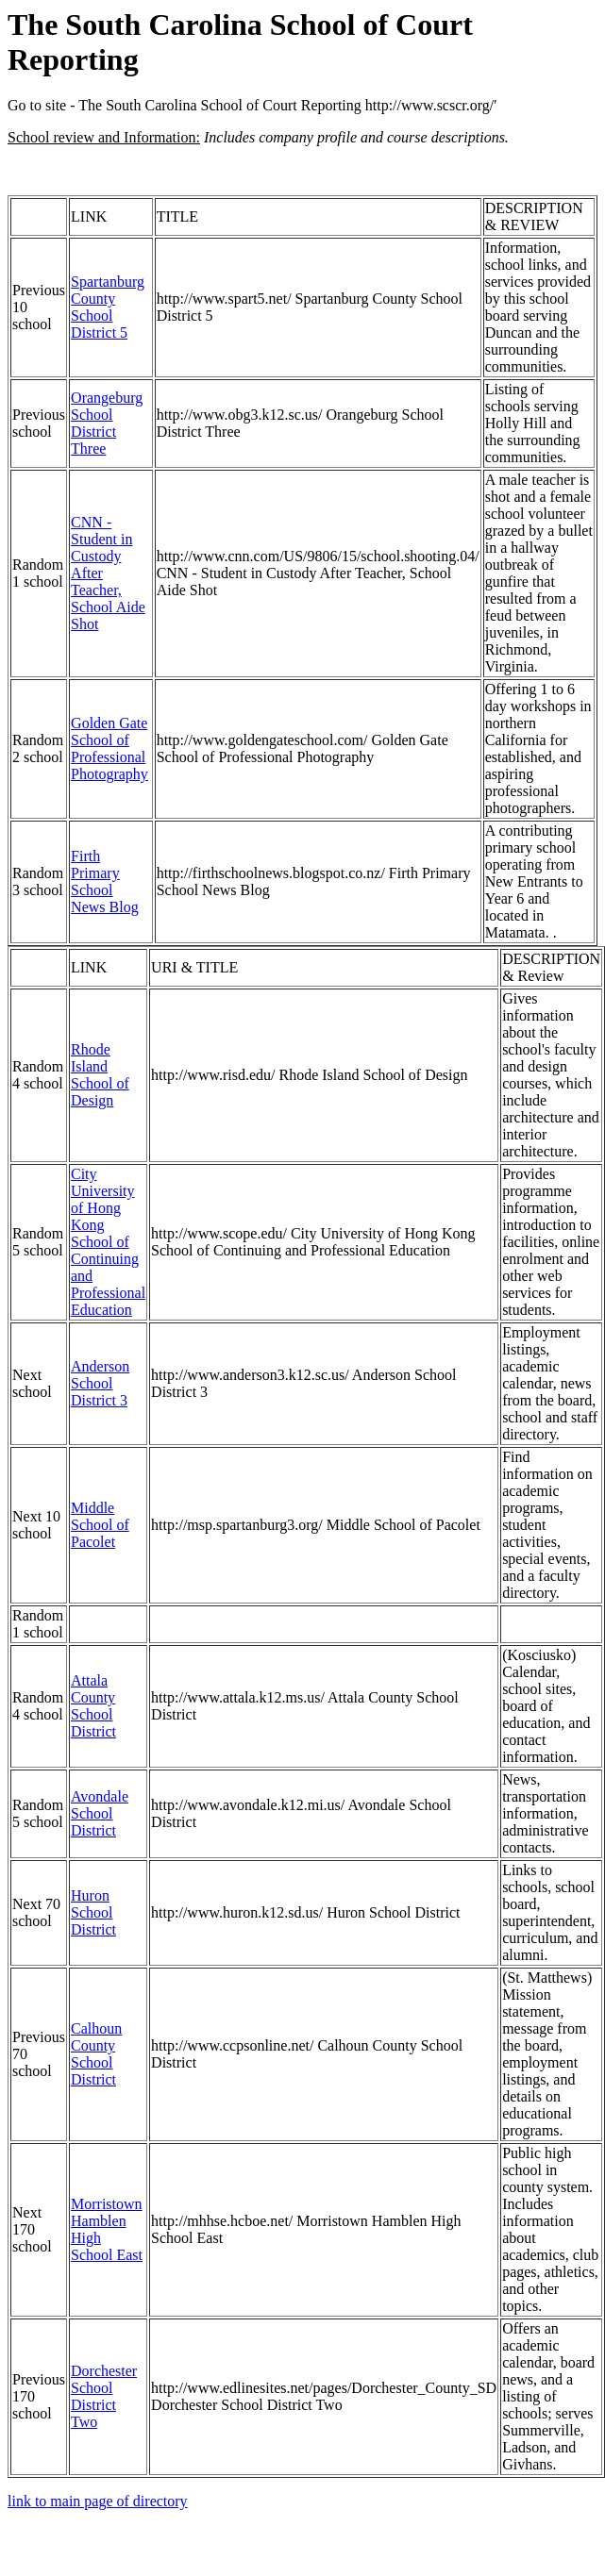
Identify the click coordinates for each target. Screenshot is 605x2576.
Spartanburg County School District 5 (107, 307)
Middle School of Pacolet (100, 1525)
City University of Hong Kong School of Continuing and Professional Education (108, 1242)
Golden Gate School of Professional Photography (109, 748)
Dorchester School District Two (104, 2396)
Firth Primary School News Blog (105, 881)
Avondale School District (99, 1813)
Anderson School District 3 (100, 1383)
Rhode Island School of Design (100, 1074)
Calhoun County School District (96, 2053)
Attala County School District (93, 1705)
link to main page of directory (98, 2501)
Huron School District (93, 1912)
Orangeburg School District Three (107, 423)
